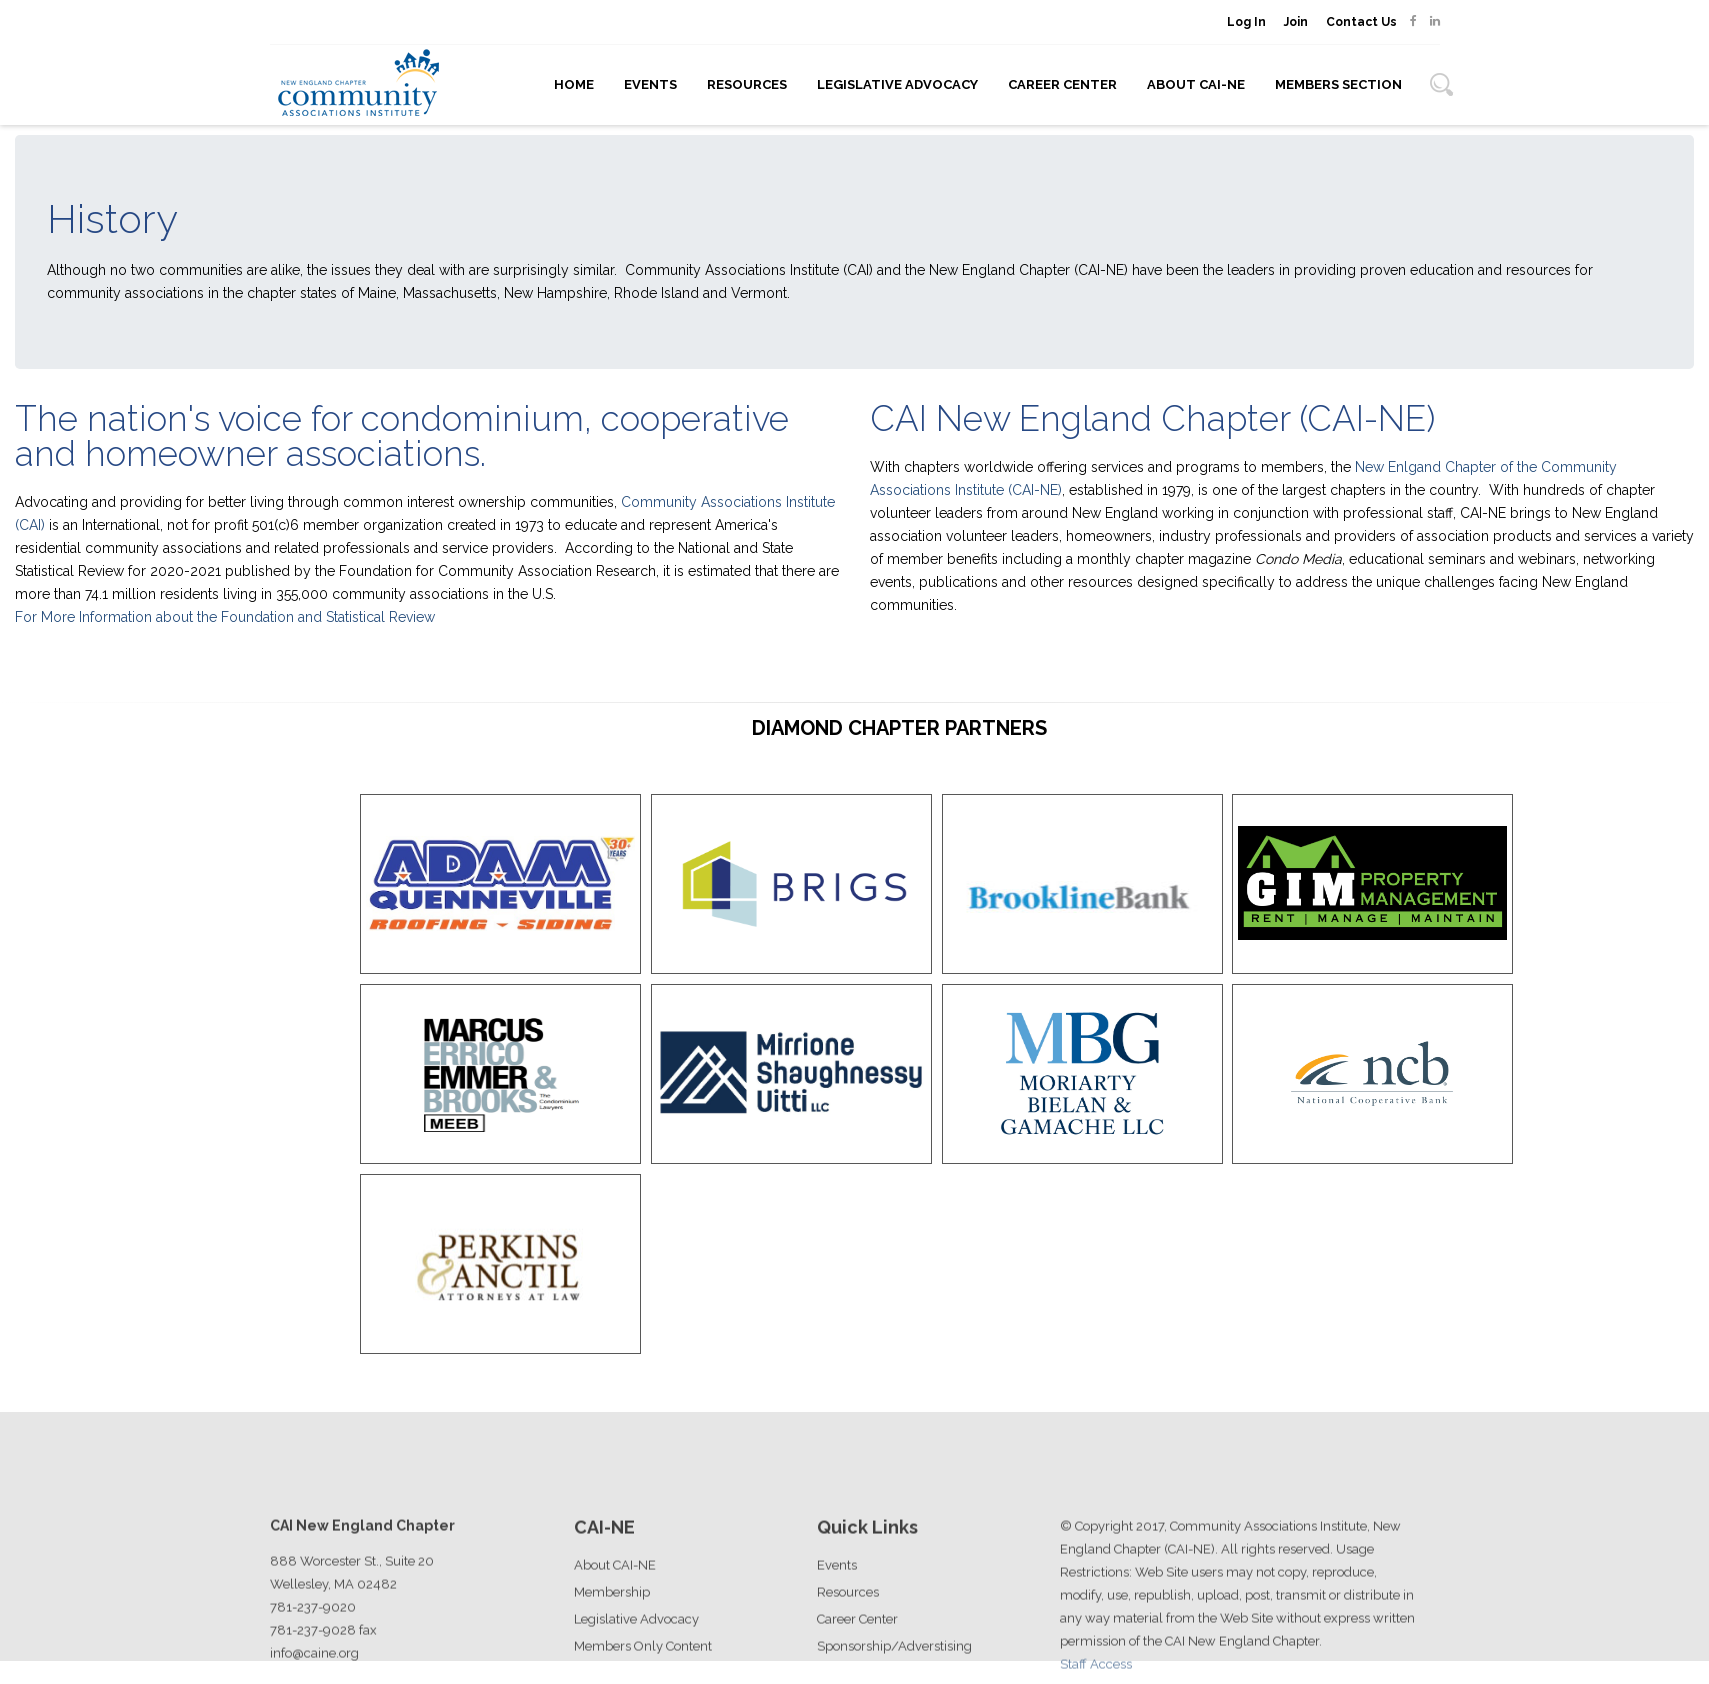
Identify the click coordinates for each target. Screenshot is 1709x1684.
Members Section (1338, 84)
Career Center (1062, 84)
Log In (1246, 22)
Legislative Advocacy (897, 84)
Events (650, 84)
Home (574, 84)
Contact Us (1361, 22)
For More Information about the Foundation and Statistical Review (225, 617)
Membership (612, 1641)
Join (1296, 22)
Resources (747, 84)
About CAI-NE (1196, 84)
